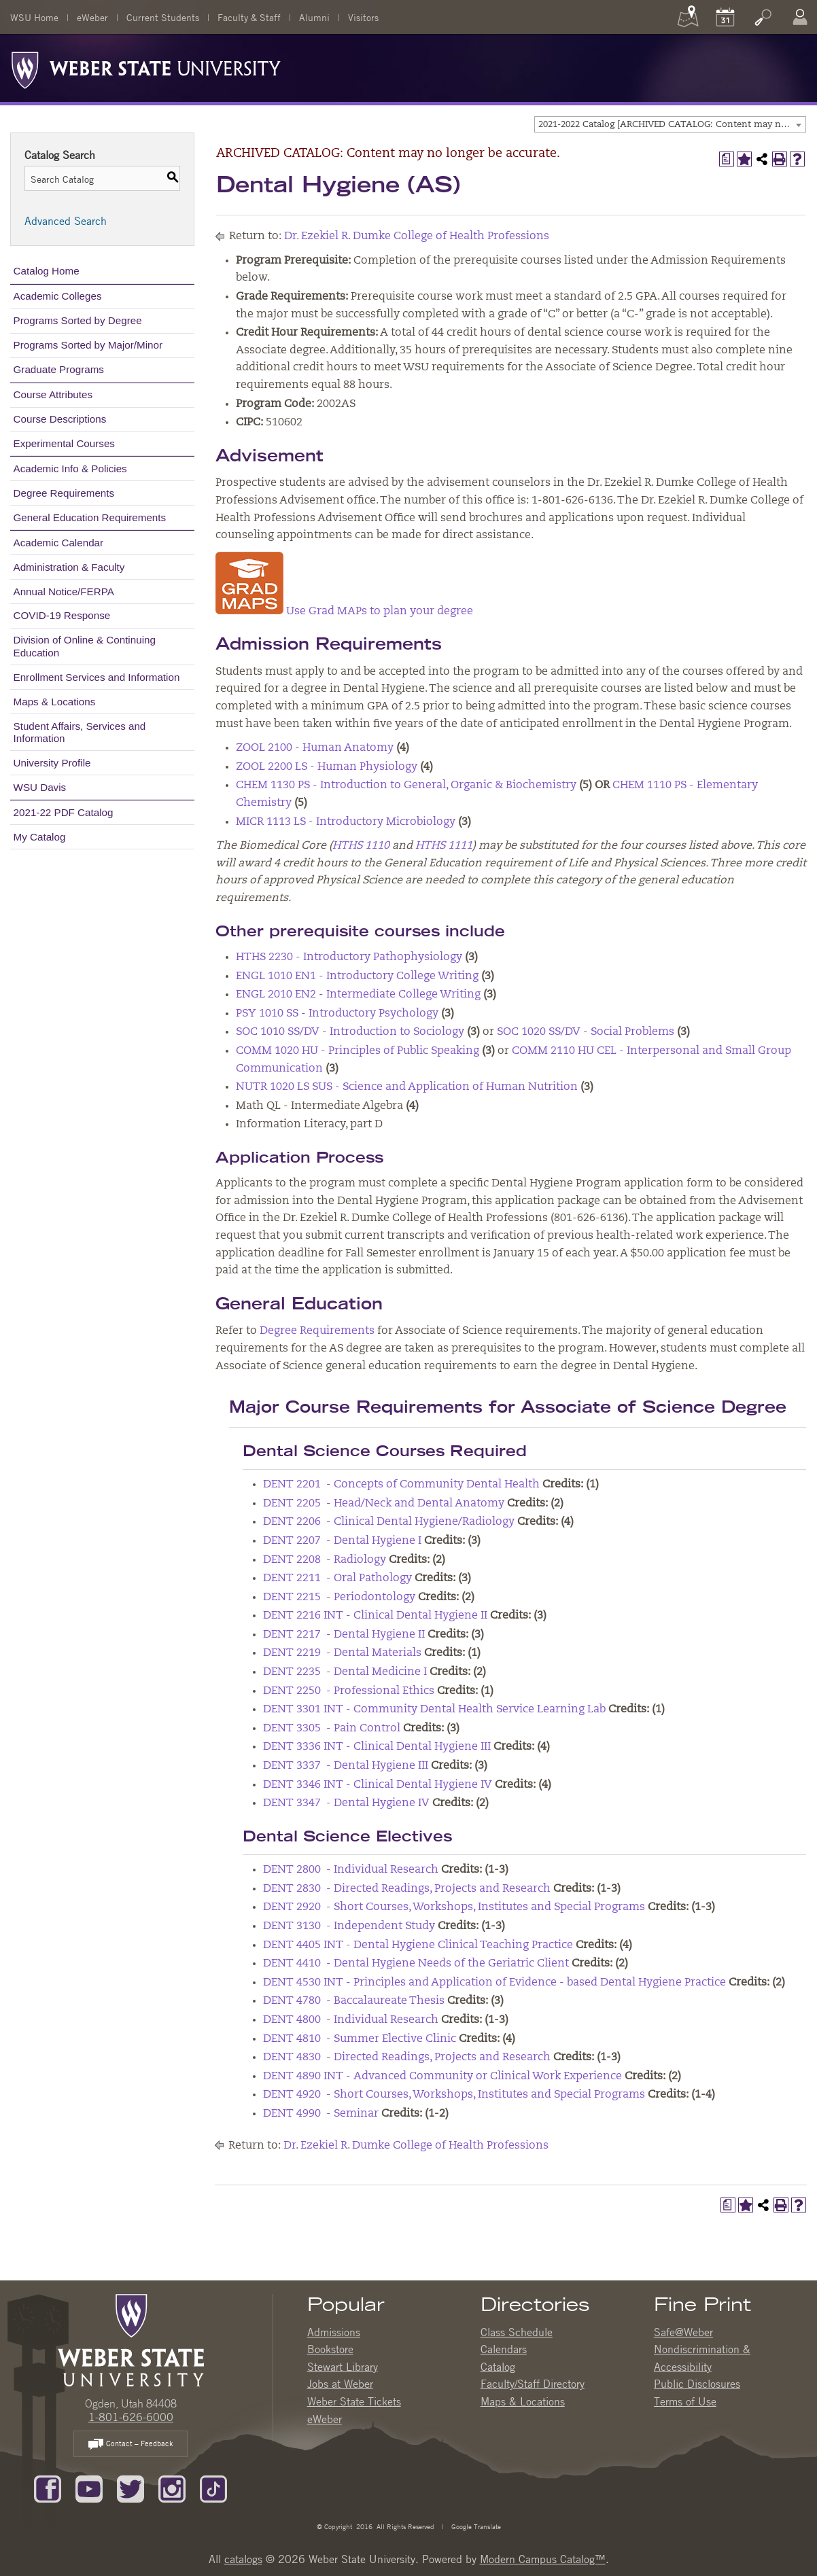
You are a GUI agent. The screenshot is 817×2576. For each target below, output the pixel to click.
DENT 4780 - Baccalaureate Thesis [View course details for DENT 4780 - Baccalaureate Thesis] (354, 2001)
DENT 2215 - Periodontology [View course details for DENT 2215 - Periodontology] (339, 1597)
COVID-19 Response (62, 615)
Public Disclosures (697, 2383)
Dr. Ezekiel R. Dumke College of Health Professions (416, 236)
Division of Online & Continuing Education (85, 646)
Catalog (498, 2367)
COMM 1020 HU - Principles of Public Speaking (357, 1051)
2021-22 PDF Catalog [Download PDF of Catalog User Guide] (64, 812)
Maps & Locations (55, 701)
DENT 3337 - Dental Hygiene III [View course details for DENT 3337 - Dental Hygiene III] (345, 1766)
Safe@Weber (683, 2332)
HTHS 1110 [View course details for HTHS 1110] (360, 846)
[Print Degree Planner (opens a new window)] (726, 159)
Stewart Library (342, 2367)
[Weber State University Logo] (146, 66)
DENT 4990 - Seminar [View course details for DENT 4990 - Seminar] (321, 2114)
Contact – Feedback (130, 2444)
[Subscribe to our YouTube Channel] (89, 2488)
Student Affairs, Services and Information (80, 732)
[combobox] (670, 124)
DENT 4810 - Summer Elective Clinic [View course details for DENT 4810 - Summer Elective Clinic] (359, 2039)
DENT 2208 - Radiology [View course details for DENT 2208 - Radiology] (324, 1560)
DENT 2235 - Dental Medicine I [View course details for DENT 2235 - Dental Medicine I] (345, 1672)
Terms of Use (685, 2401)
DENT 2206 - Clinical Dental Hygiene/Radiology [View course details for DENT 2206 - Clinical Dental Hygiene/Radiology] (389, 1522)
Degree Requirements (64, 493)
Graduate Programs (59, 369)
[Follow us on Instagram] (172, 2488)
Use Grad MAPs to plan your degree (344, 611)
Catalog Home (47, 271)
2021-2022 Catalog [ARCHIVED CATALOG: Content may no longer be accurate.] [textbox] (671, 124)
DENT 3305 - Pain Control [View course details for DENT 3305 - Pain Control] (331, 1728)
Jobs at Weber (340, 2383)
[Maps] (688, 17)
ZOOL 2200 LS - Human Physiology (326, 767)
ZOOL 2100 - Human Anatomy (315, 748)
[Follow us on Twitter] (130, 2488)
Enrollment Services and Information (97, 677)
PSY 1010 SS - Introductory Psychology (337, 1013)
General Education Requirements (90, 517)
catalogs (243, 2559)
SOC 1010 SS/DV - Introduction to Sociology (350, 1032)
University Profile (52, 763)
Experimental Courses (64, 443)
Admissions (333, 2332)
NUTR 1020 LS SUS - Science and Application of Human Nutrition (407, 1087)
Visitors (363, 17)
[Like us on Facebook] (47, 2488)
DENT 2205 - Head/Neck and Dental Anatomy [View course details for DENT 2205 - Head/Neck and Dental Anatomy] (383, 1503)
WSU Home (34, 17)
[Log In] (800, 17)
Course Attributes (53, 394)
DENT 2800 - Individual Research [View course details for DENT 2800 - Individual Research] (350, 1870)
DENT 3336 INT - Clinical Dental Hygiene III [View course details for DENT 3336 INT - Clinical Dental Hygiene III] (377, 1747)
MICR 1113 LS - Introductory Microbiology (345, 822)
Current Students (162, 17)
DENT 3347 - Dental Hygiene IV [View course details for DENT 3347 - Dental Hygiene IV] (346, 1803)
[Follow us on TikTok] (213, 2488)
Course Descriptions (60, 419)
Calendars (504, 2349)
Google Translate (475, 2526)
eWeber (92, 17)
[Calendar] (725, 17)
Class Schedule (517, 2332)
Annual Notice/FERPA (64, 591)
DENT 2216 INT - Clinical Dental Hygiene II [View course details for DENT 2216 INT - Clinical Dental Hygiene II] (375, 1615)
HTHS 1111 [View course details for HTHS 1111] (443, 846)
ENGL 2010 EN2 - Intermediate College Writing (358, 994)
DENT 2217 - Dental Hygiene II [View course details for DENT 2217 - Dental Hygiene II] (344, 1634)
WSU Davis (40, 787)
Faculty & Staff (249, 17)
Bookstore (330, 2349)
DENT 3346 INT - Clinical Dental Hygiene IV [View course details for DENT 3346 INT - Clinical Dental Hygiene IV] (377, 1785)
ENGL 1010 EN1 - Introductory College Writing (357, 976)
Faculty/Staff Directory (533, 2383)
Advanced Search (65, 221)
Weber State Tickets (354, 2401)
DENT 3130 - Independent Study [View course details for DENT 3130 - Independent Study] (349, 1926)
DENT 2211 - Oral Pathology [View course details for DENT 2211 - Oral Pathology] (337, 1578)
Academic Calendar (59, 542)
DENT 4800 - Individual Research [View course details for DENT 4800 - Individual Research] (350, 2020)
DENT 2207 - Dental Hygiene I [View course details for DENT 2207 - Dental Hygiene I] (342, 1541)
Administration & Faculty (69, 567)
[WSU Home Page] (131, 2339)
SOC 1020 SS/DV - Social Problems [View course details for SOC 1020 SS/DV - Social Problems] (585, 1032)
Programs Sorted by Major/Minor (88, 345)
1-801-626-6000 (130, 2417)
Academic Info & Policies (70, 468)
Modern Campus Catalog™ (543, 2559)
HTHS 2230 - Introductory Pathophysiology (349, 957)
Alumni (314, 17)
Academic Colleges (58, 296)
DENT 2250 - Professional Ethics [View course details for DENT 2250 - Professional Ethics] (348, 1691)
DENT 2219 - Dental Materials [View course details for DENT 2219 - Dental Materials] (342, 1653)
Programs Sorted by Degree (78, 320)
